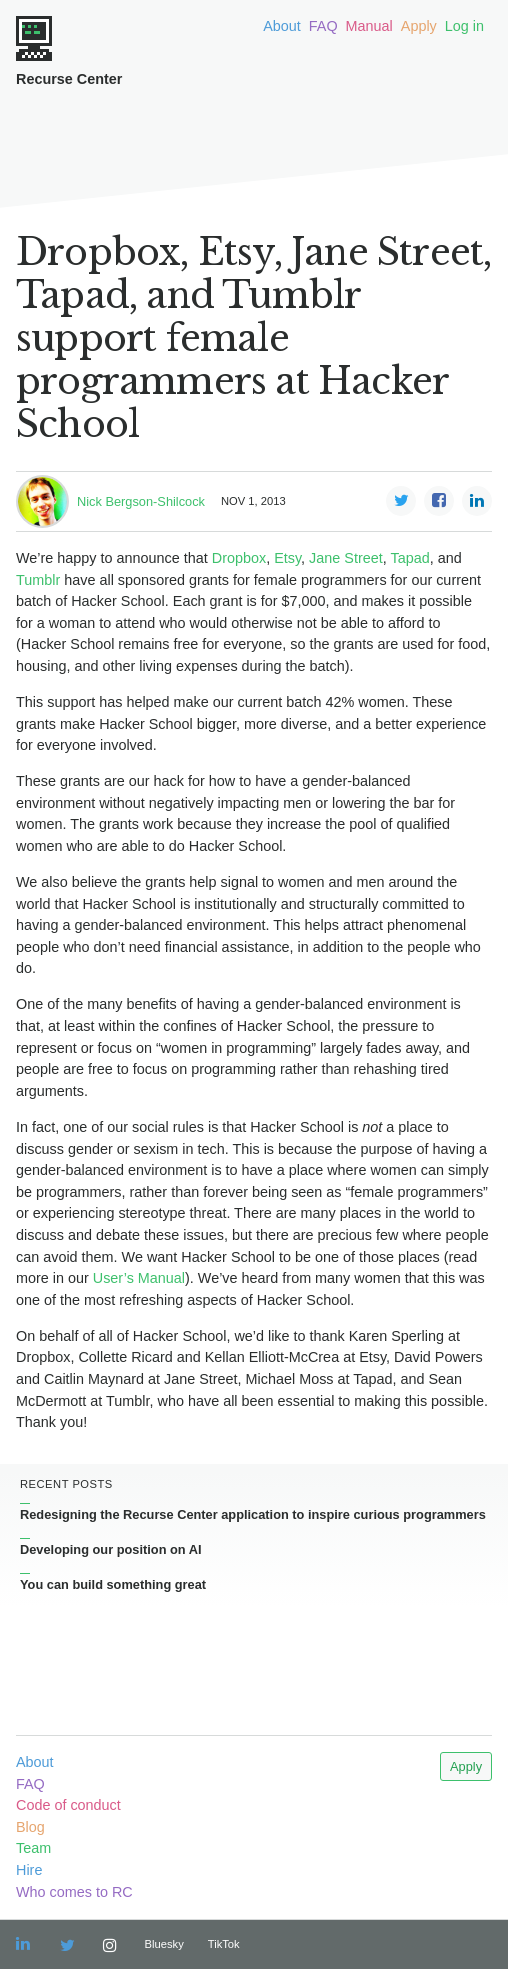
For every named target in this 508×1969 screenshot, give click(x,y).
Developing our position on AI (111, 1549)
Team (33, 1848)
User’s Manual (139, 1278)
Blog (30, 1827)
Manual (369, 26)
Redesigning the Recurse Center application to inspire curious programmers (253, 1514)
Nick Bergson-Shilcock (141, 501)
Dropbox (239, 558)
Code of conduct (68, 1805)
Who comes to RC (74, 1892)
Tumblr (38, 580)
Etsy (287, 558)
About (282, 26)
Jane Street (346, 558)
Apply (419, 26)
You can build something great (113, 1584)
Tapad (409, 558)
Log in (464, 26)
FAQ (323, 26)
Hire (29, 1870)
